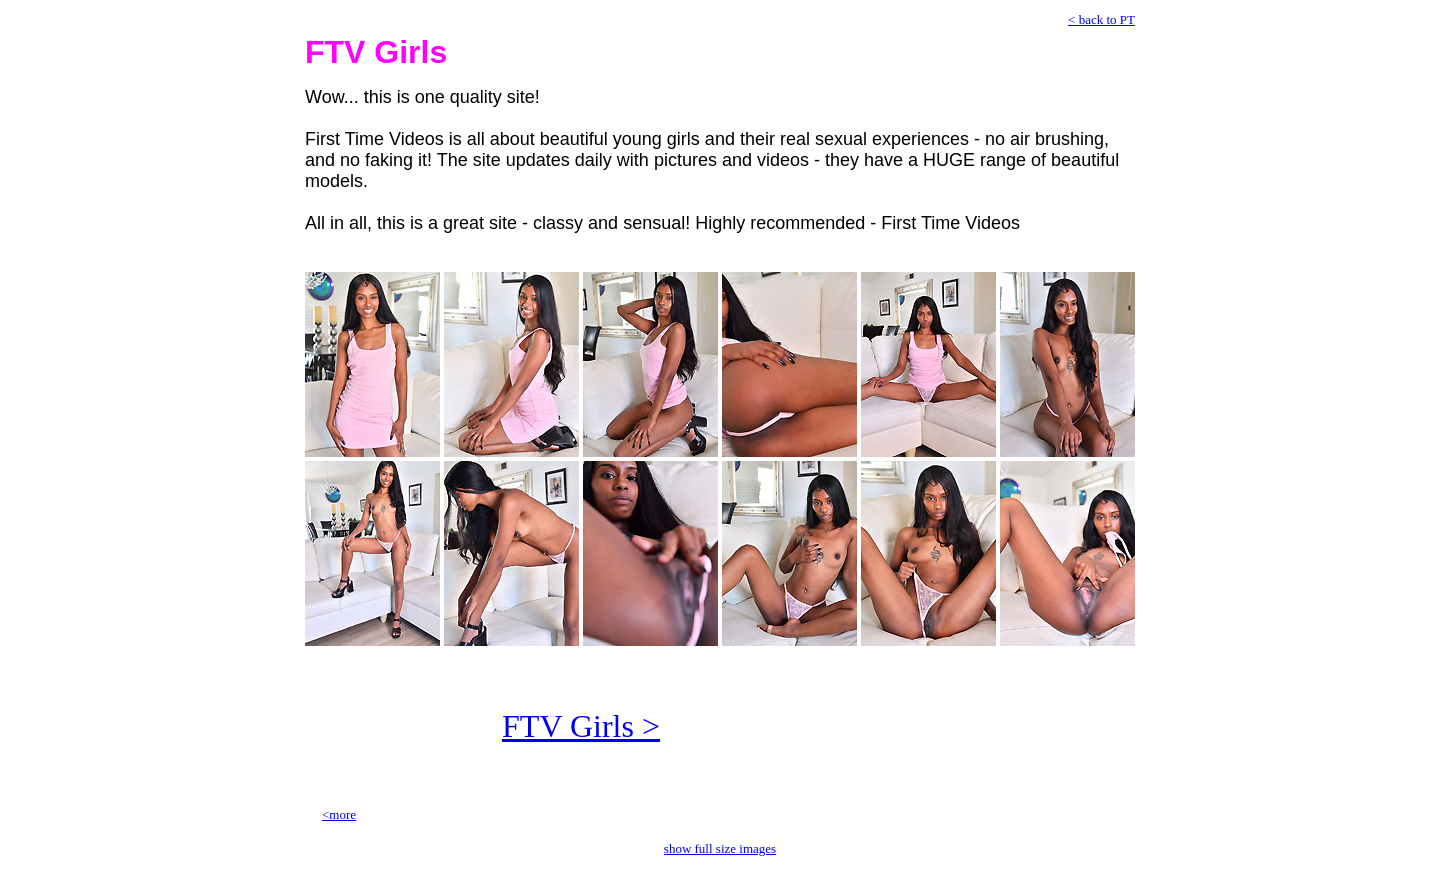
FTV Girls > (581, 726)
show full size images (720, 848)
